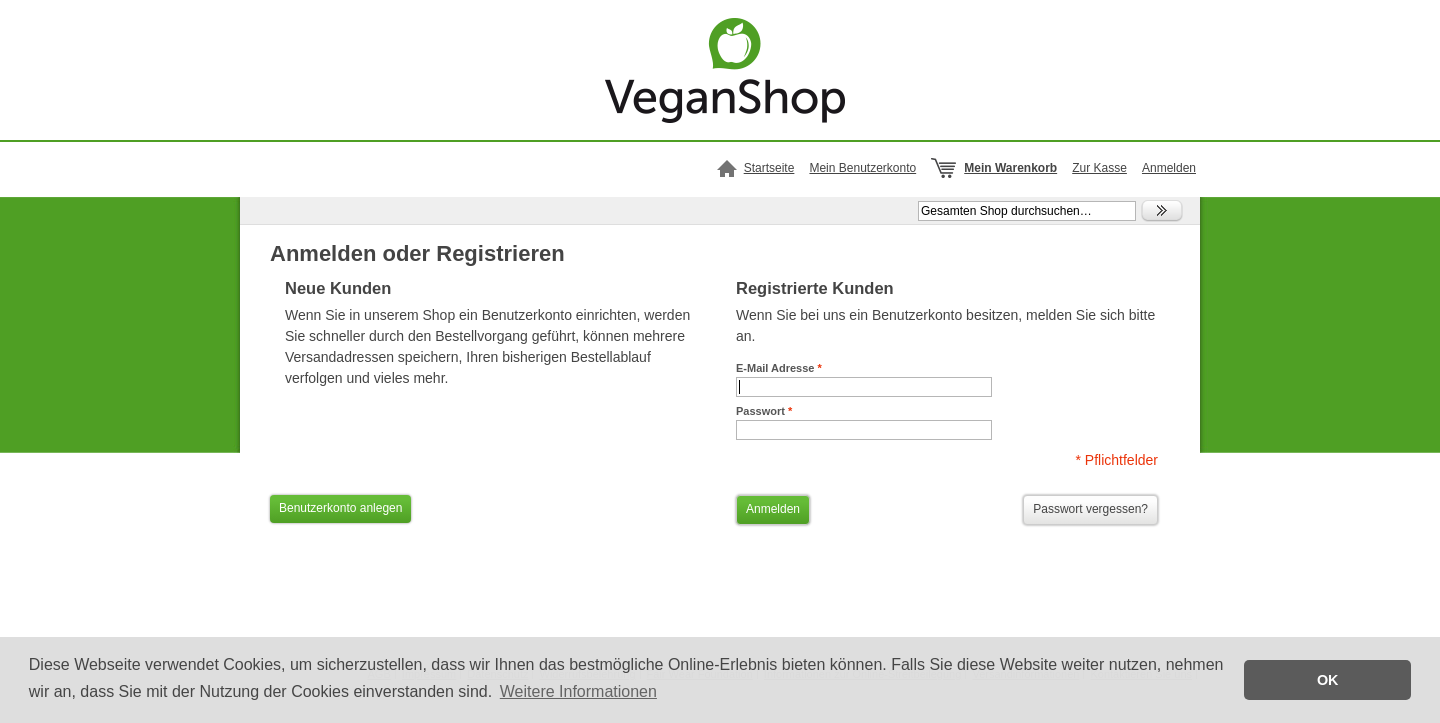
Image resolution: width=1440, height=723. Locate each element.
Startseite (769, 168)
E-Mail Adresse (779, 368)
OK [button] (1328, 680)
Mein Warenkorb (1010, 168)
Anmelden (1169, 168)
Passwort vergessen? (1090, 509)
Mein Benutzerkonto (862, 168)
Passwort (764, 411)
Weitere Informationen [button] (578, 691)
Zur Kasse (1099, 168)
